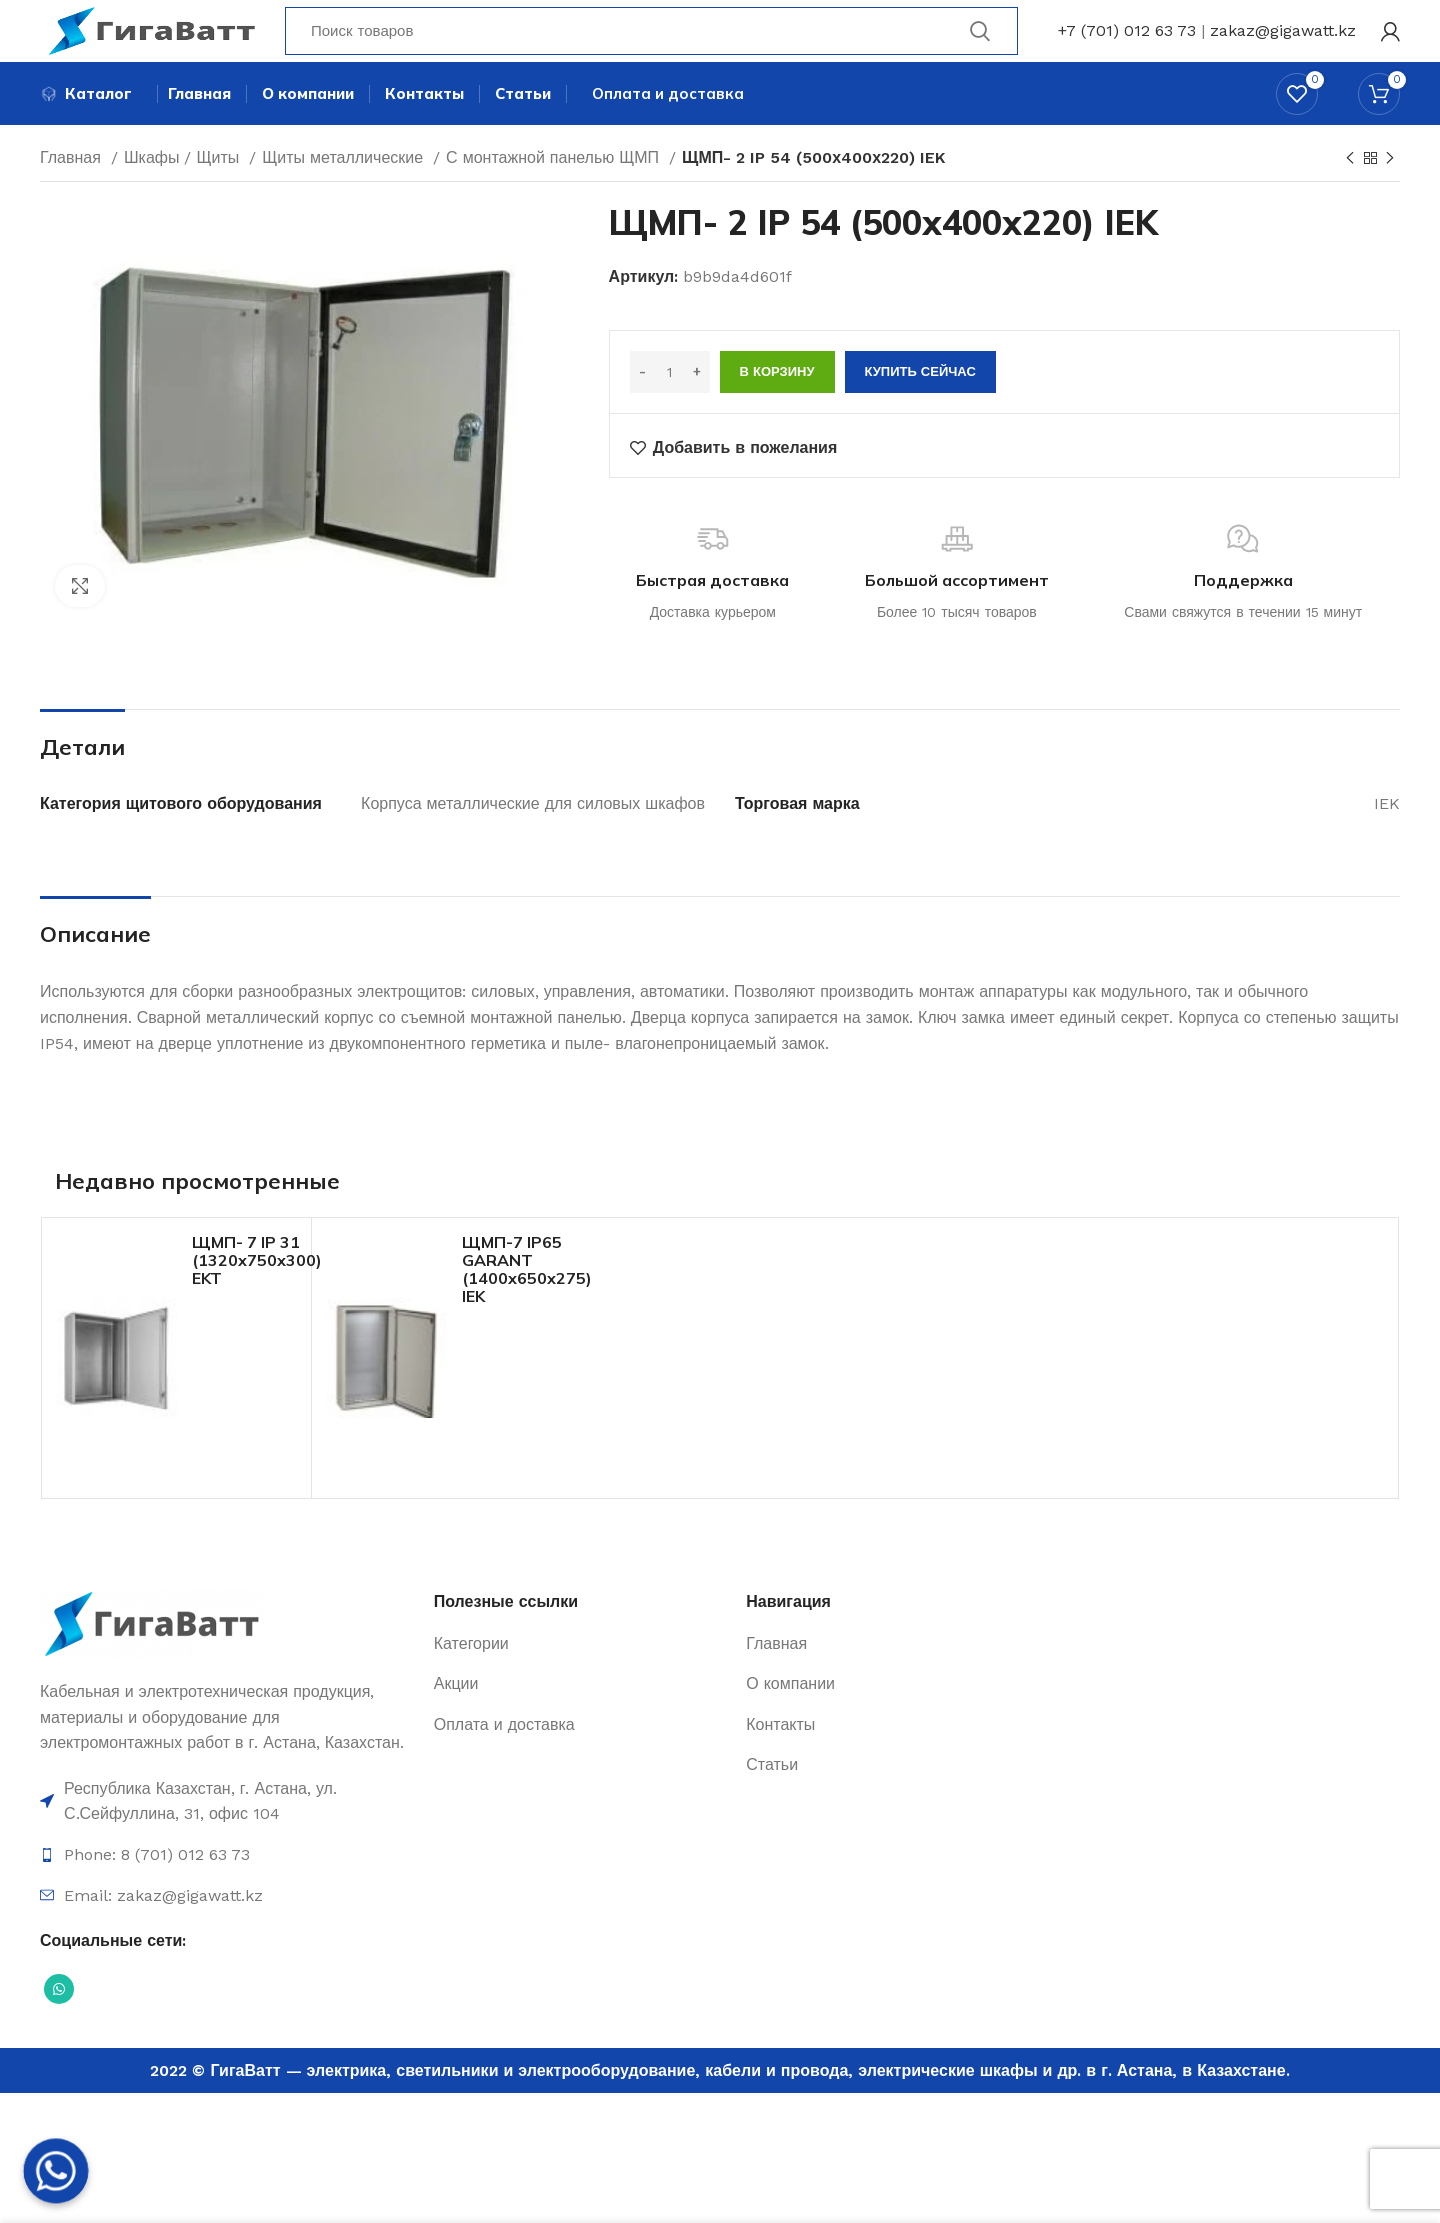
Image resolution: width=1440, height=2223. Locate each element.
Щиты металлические (345, 192)
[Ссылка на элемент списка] (227, 1836)
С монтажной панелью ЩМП (555, 192)
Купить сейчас (920, 406)
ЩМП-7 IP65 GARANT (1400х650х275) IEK (527, 1304)
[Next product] (1390, 194)
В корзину (777, 406)
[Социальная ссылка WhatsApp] (59, 2024)
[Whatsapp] (56, 2171)
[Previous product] (1350, 194)
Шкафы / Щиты (184, 192)
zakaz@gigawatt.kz (1283, 44)
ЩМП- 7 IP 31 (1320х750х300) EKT (257, 1295)
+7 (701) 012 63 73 (1127, 44)
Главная (73, 192)
